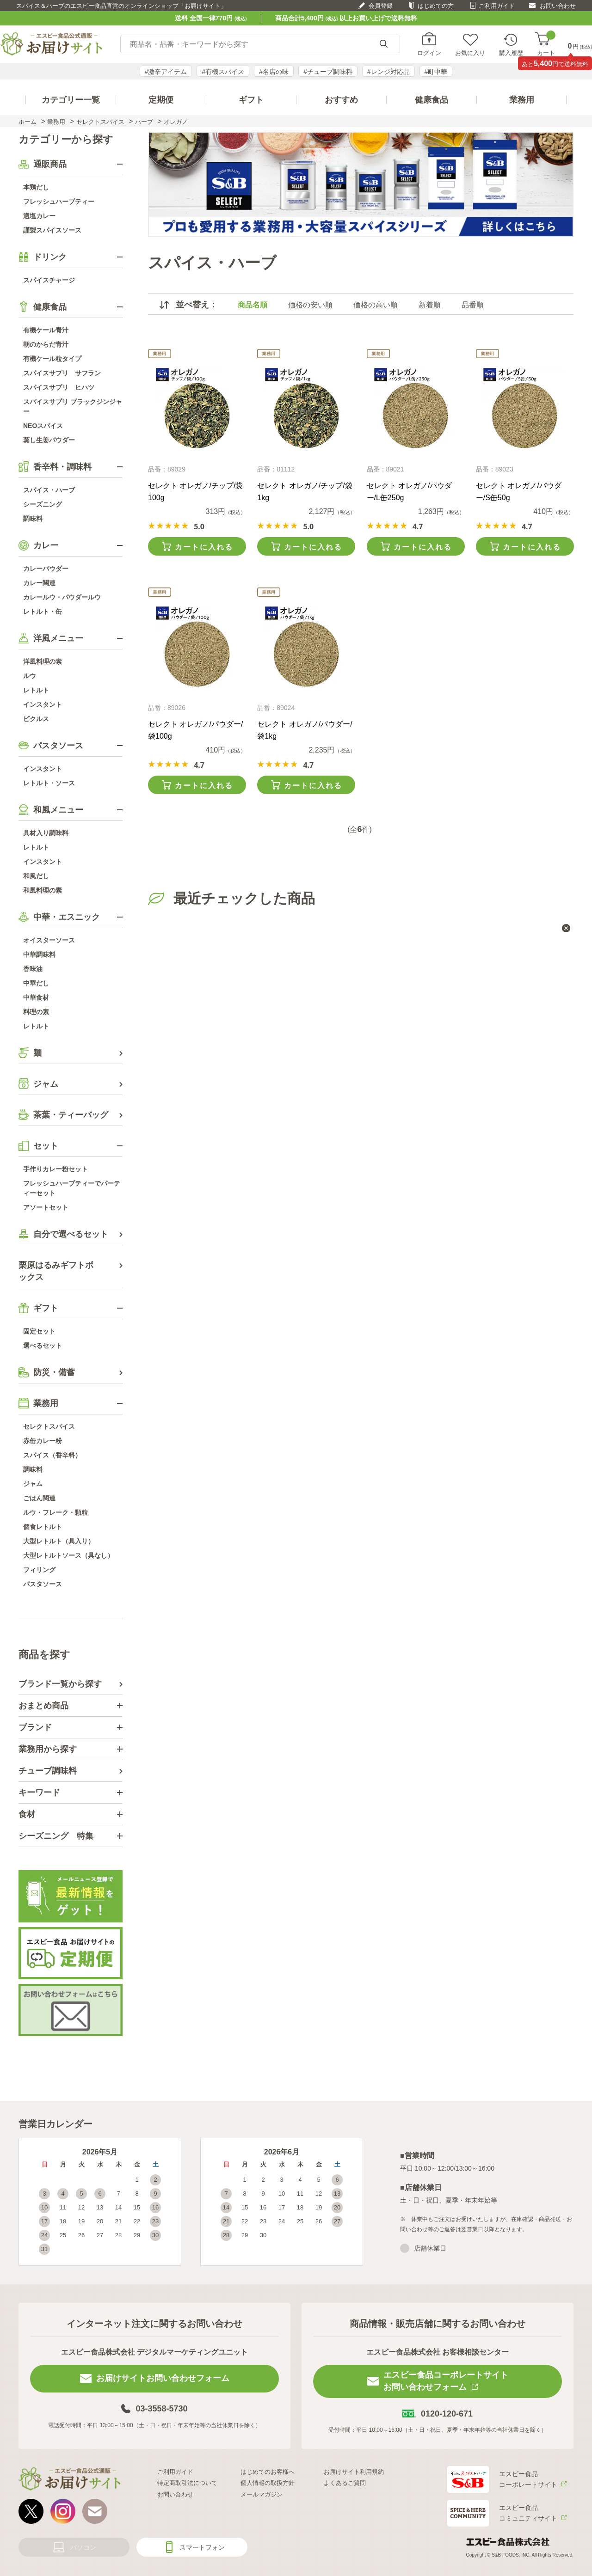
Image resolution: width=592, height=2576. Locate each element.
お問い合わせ (558, 5)
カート (546, 44)
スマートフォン (202, 2547)
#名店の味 (274, 71)
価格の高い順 (375, 305)
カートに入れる (204, 547)
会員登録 (381, 5)
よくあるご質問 (345, 2482)
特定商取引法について (187, 2482)
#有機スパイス (223, 71)
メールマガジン (261, 2494)
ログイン (429, 52)
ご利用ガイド (497, 5)
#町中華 (436, 71)
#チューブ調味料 (327, 71)
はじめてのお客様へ (267, 2471)
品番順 (473, 305)
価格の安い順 (310, 305)
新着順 (430, 305)
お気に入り (470, 52)
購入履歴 (511, 52)
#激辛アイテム (166, 71)
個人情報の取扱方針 (267, 2482)
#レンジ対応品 (388, 71)
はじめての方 (436, 5)
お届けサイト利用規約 (354, 2471)
